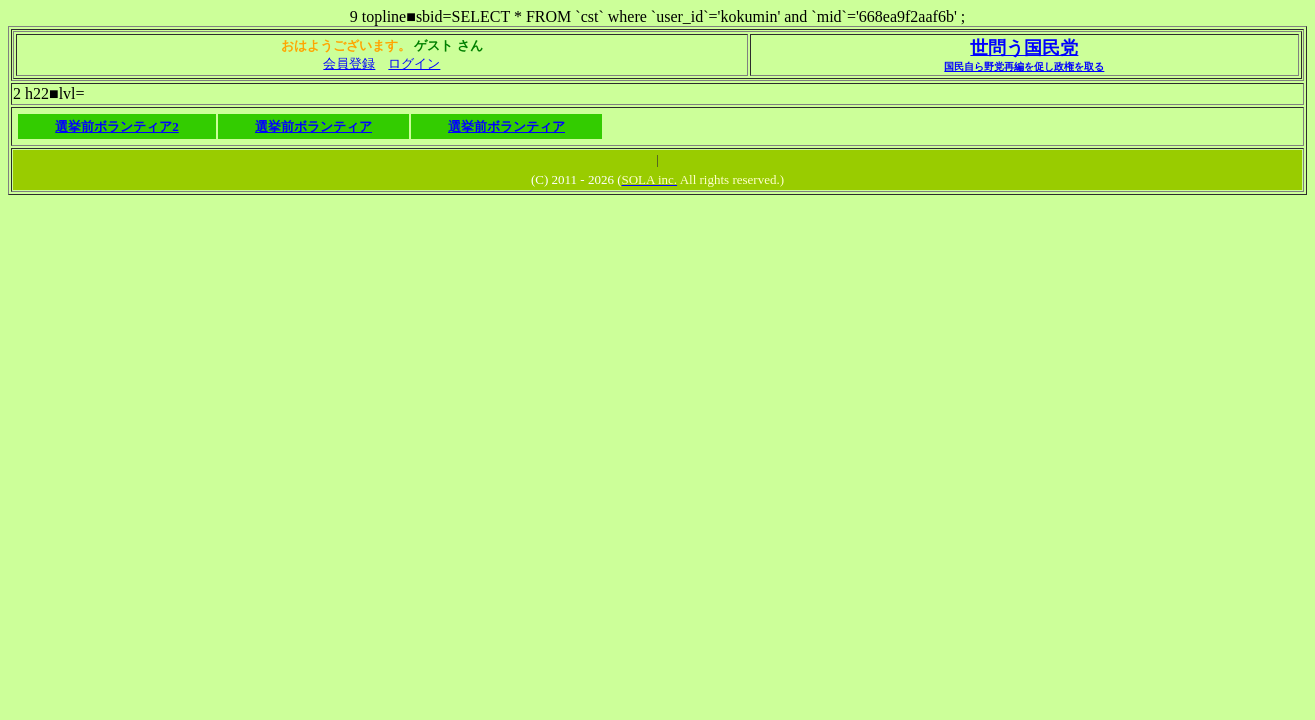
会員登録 (349, 63)
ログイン (414, 63)
